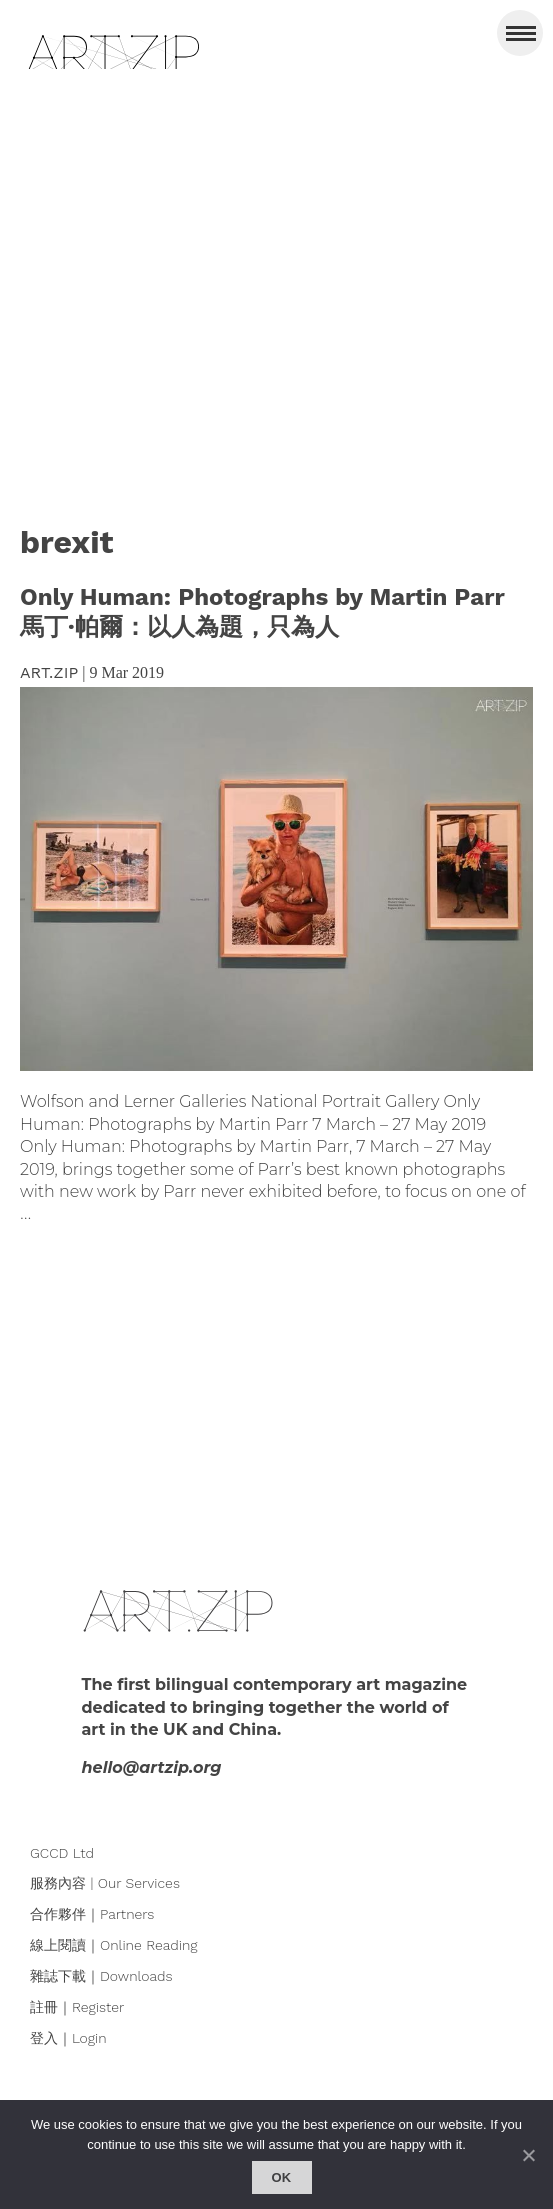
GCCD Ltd (62, 1853)
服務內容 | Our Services (105, 1883)
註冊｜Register (77, 2007)
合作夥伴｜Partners (92, 1914)
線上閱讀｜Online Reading (114, 1945)
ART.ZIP (49, 672)
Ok (282, 2177)
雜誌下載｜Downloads (101, 1976)
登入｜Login (68, 2038)
